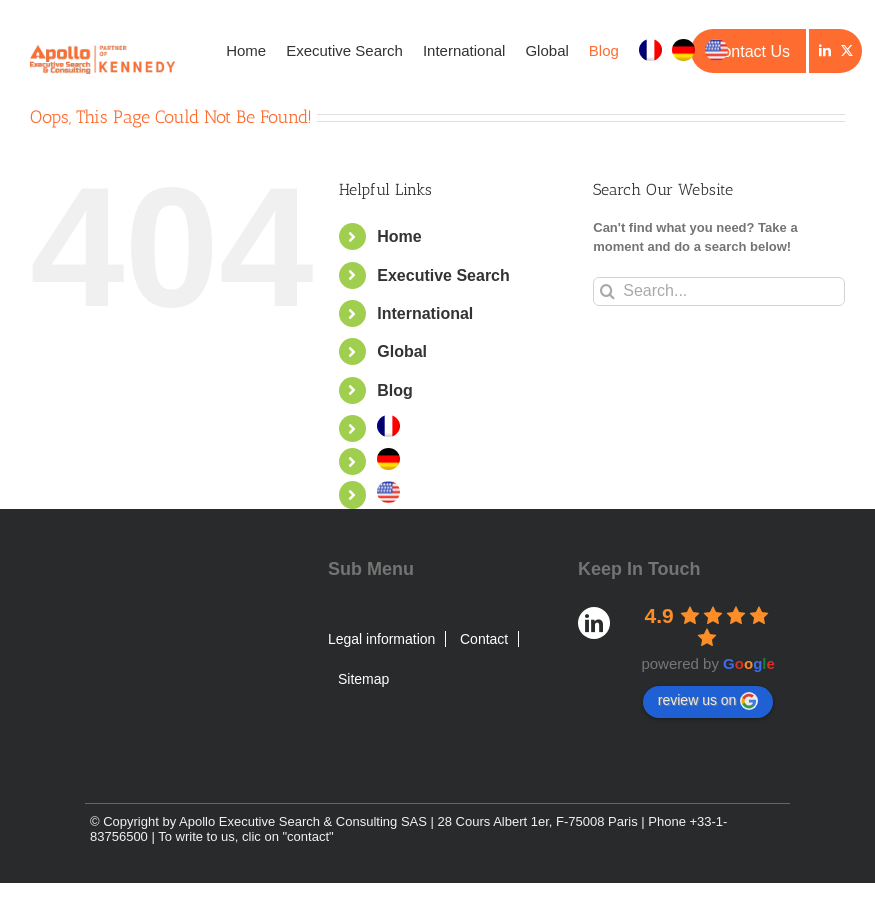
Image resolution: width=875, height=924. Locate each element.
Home (399, 236)
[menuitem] (650, 50)
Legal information (381, 639)
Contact (484, 639)
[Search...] (719, 291)
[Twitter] (847, 51)
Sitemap (363, 679)
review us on (708, 701)
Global (402, 351)
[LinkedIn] (825, 51)
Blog (395, 390)
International (425, 313)
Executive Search (443, 275)
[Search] (607, 291)
